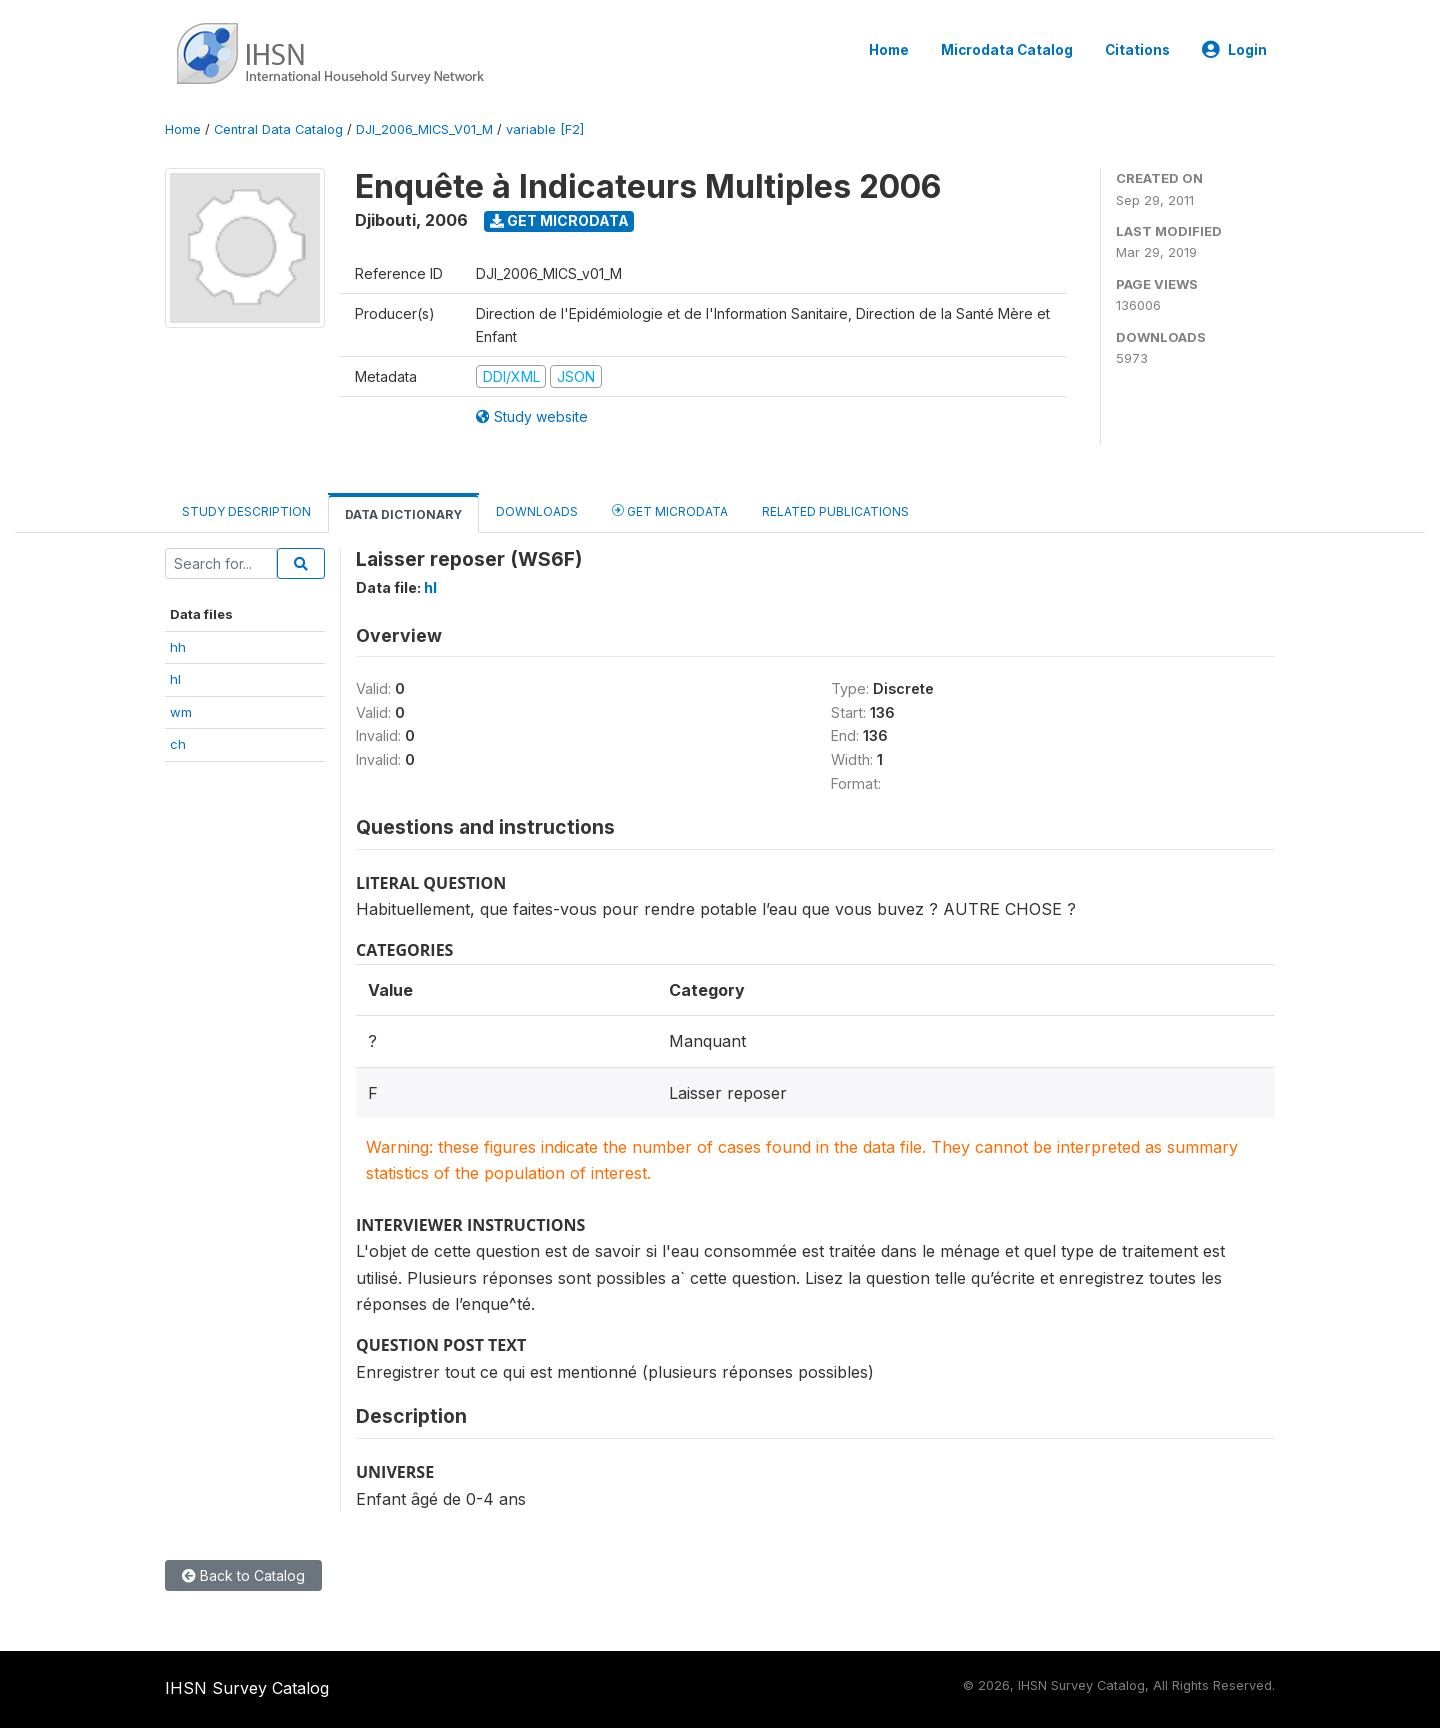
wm (181, 712)
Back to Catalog (243, 1575)
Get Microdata (559, 220)
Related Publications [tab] (835, 511)
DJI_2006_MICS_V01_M (424, 129)
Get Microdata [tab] (670, 510)
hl (175, 679)
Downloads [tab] (537, 511)
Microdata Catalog (1007, 50)
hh (178, 647)
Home (889, 50)
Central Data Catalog (278, 129)
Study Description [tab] (246, 511)
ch (178, 744)
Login (1234, 50)
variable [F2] (545, 129)
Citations (1137, 50)
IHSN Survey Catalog (247, 1688)
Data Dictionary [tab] (403, 514)
